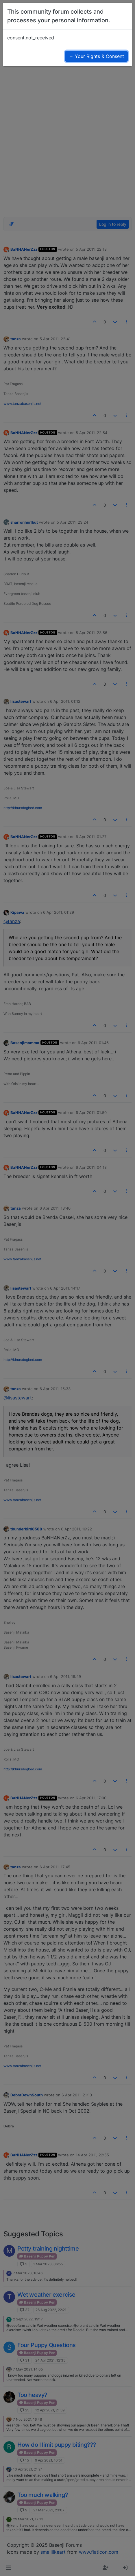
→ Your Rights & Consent (96, 56)
